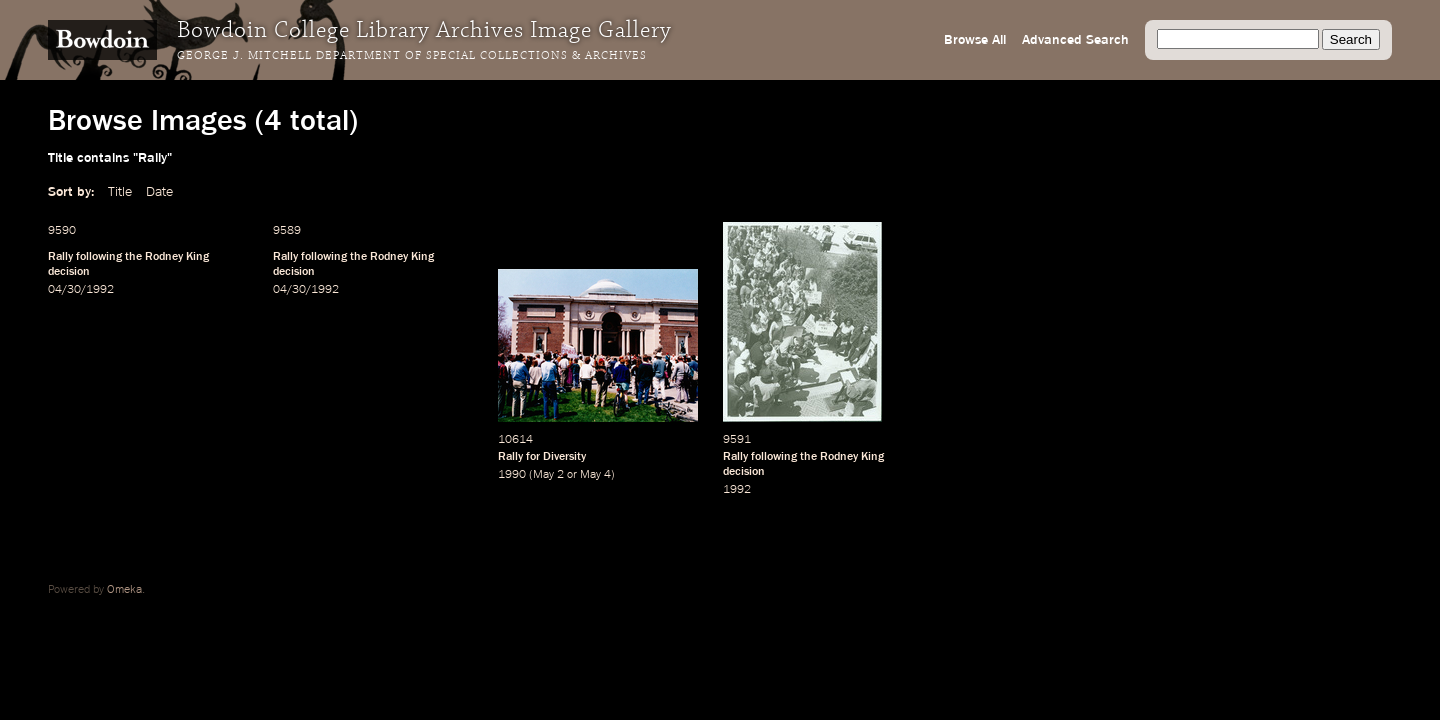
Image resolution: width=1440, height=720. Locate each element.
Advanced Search (1075, 40)
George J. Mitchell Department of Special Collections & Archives (412, 56)
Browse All (975, 40)
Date (159, 192)
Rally (60, 257)
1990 (512, 475)
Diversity (564, 457)
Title (120, 192)
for (533, 457)
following (99, 257)
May (543, 475)
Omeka (124, 590)
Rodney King (177, 257)
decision (69, 272)
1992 (737, 490)
